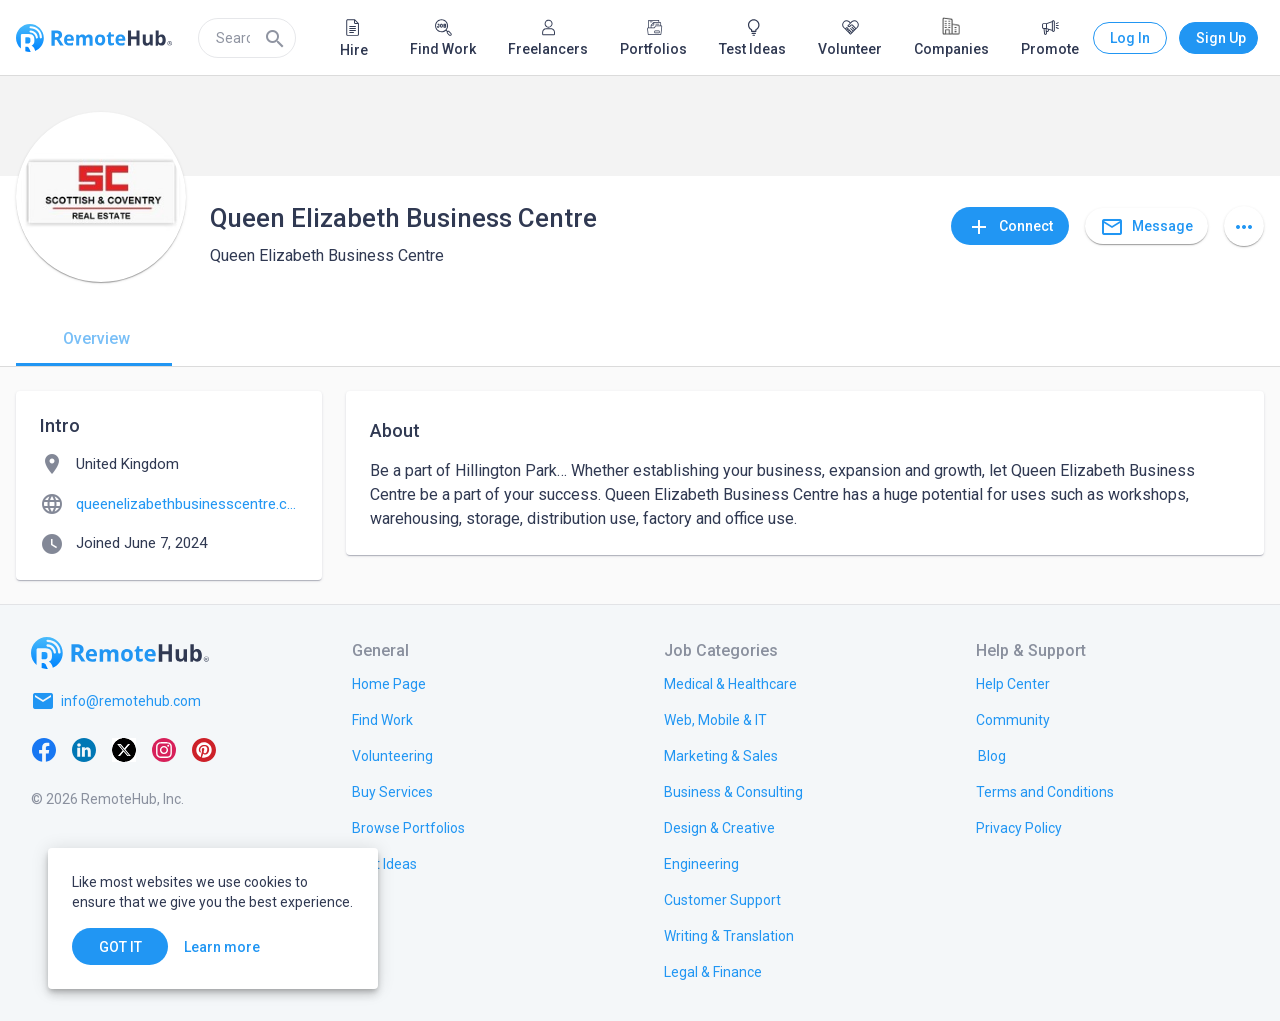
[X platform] (124, 749)
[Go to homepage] (120, 653)
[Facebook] (44, 749)
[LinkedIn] (84, 749)
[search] (247, 38)
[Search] (275, 38)
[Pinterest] (204, 749)
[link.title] (389, 683)
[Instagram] (164, 749)
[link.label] (1013, 683)
